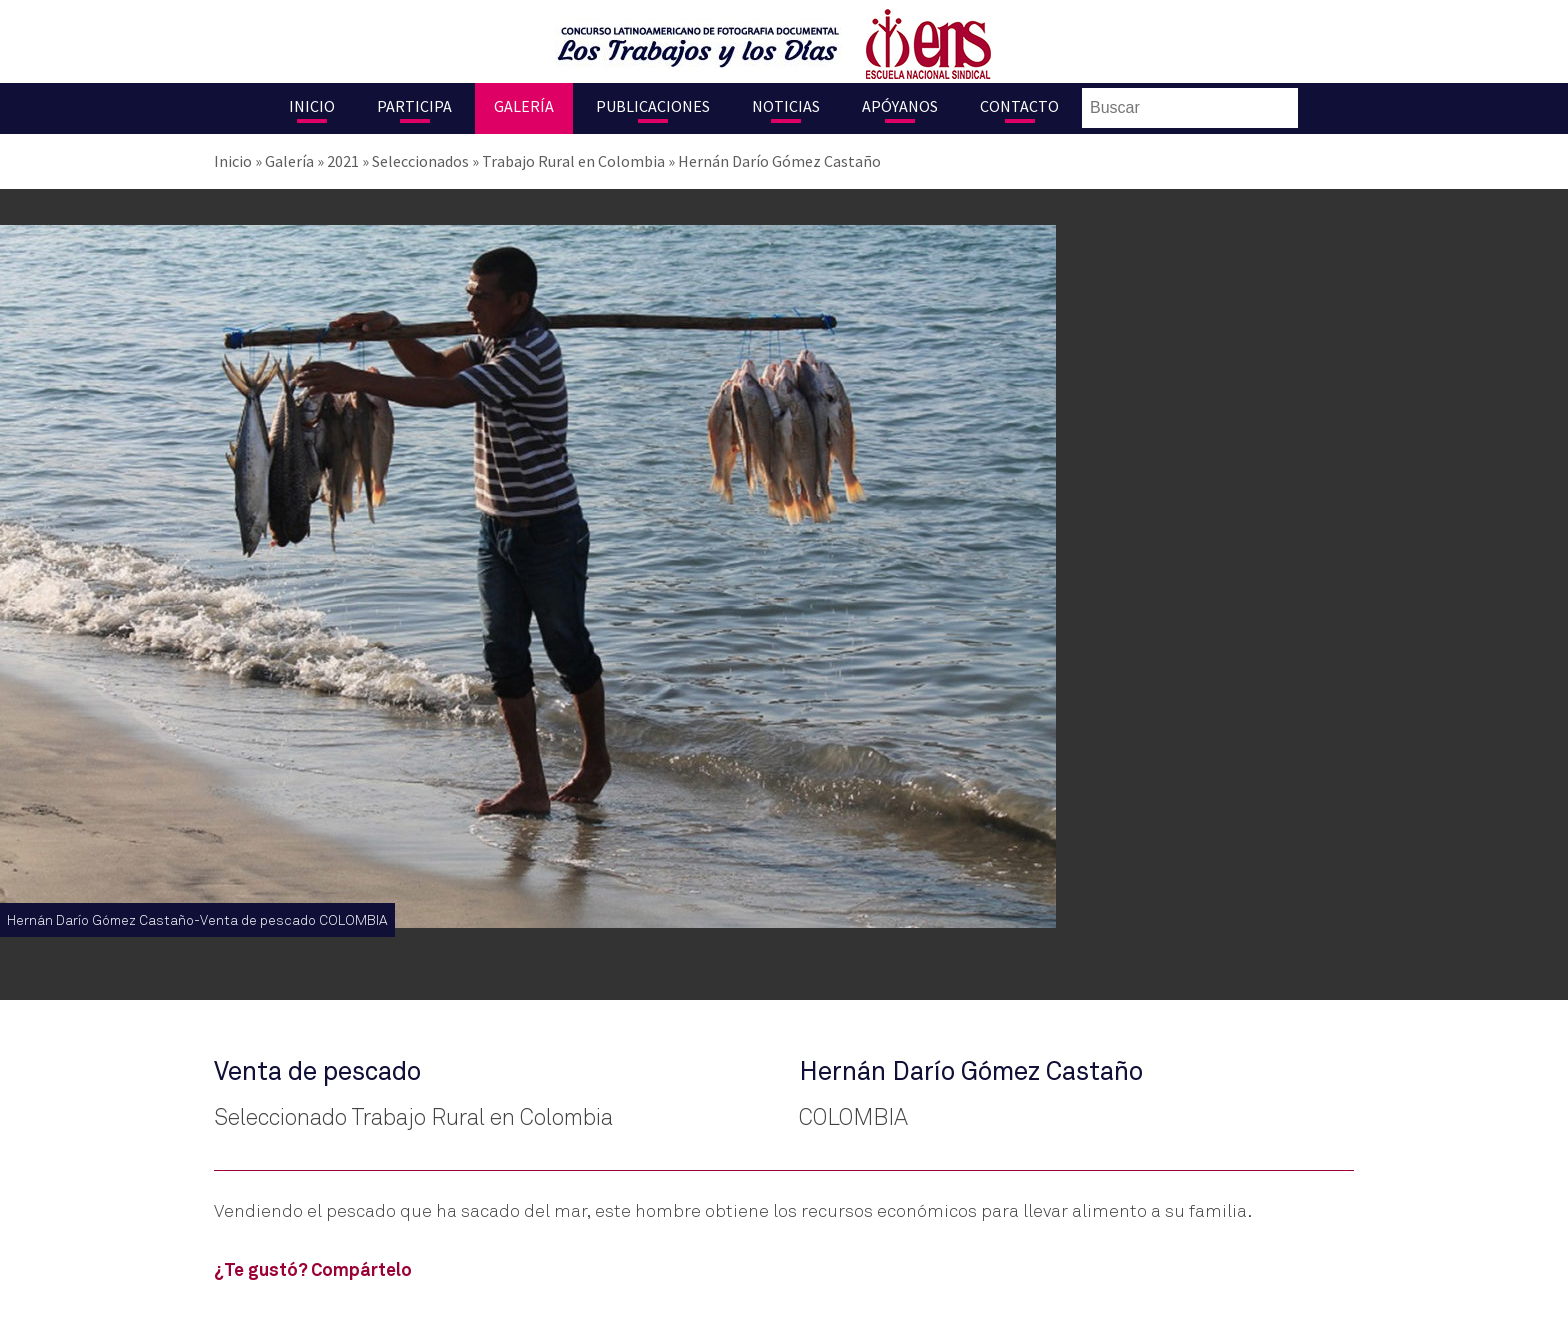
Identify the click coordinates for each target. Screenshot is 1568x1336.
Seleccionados (420, 161)
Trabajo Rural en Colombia (573, 161)
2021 (343, 161)
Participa (414, 106)
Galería (524, 106)
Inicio (312, 106)
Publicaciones (653, 106)
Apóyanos (900, 106)
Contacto (1019, 106)
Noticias (786, 106)
